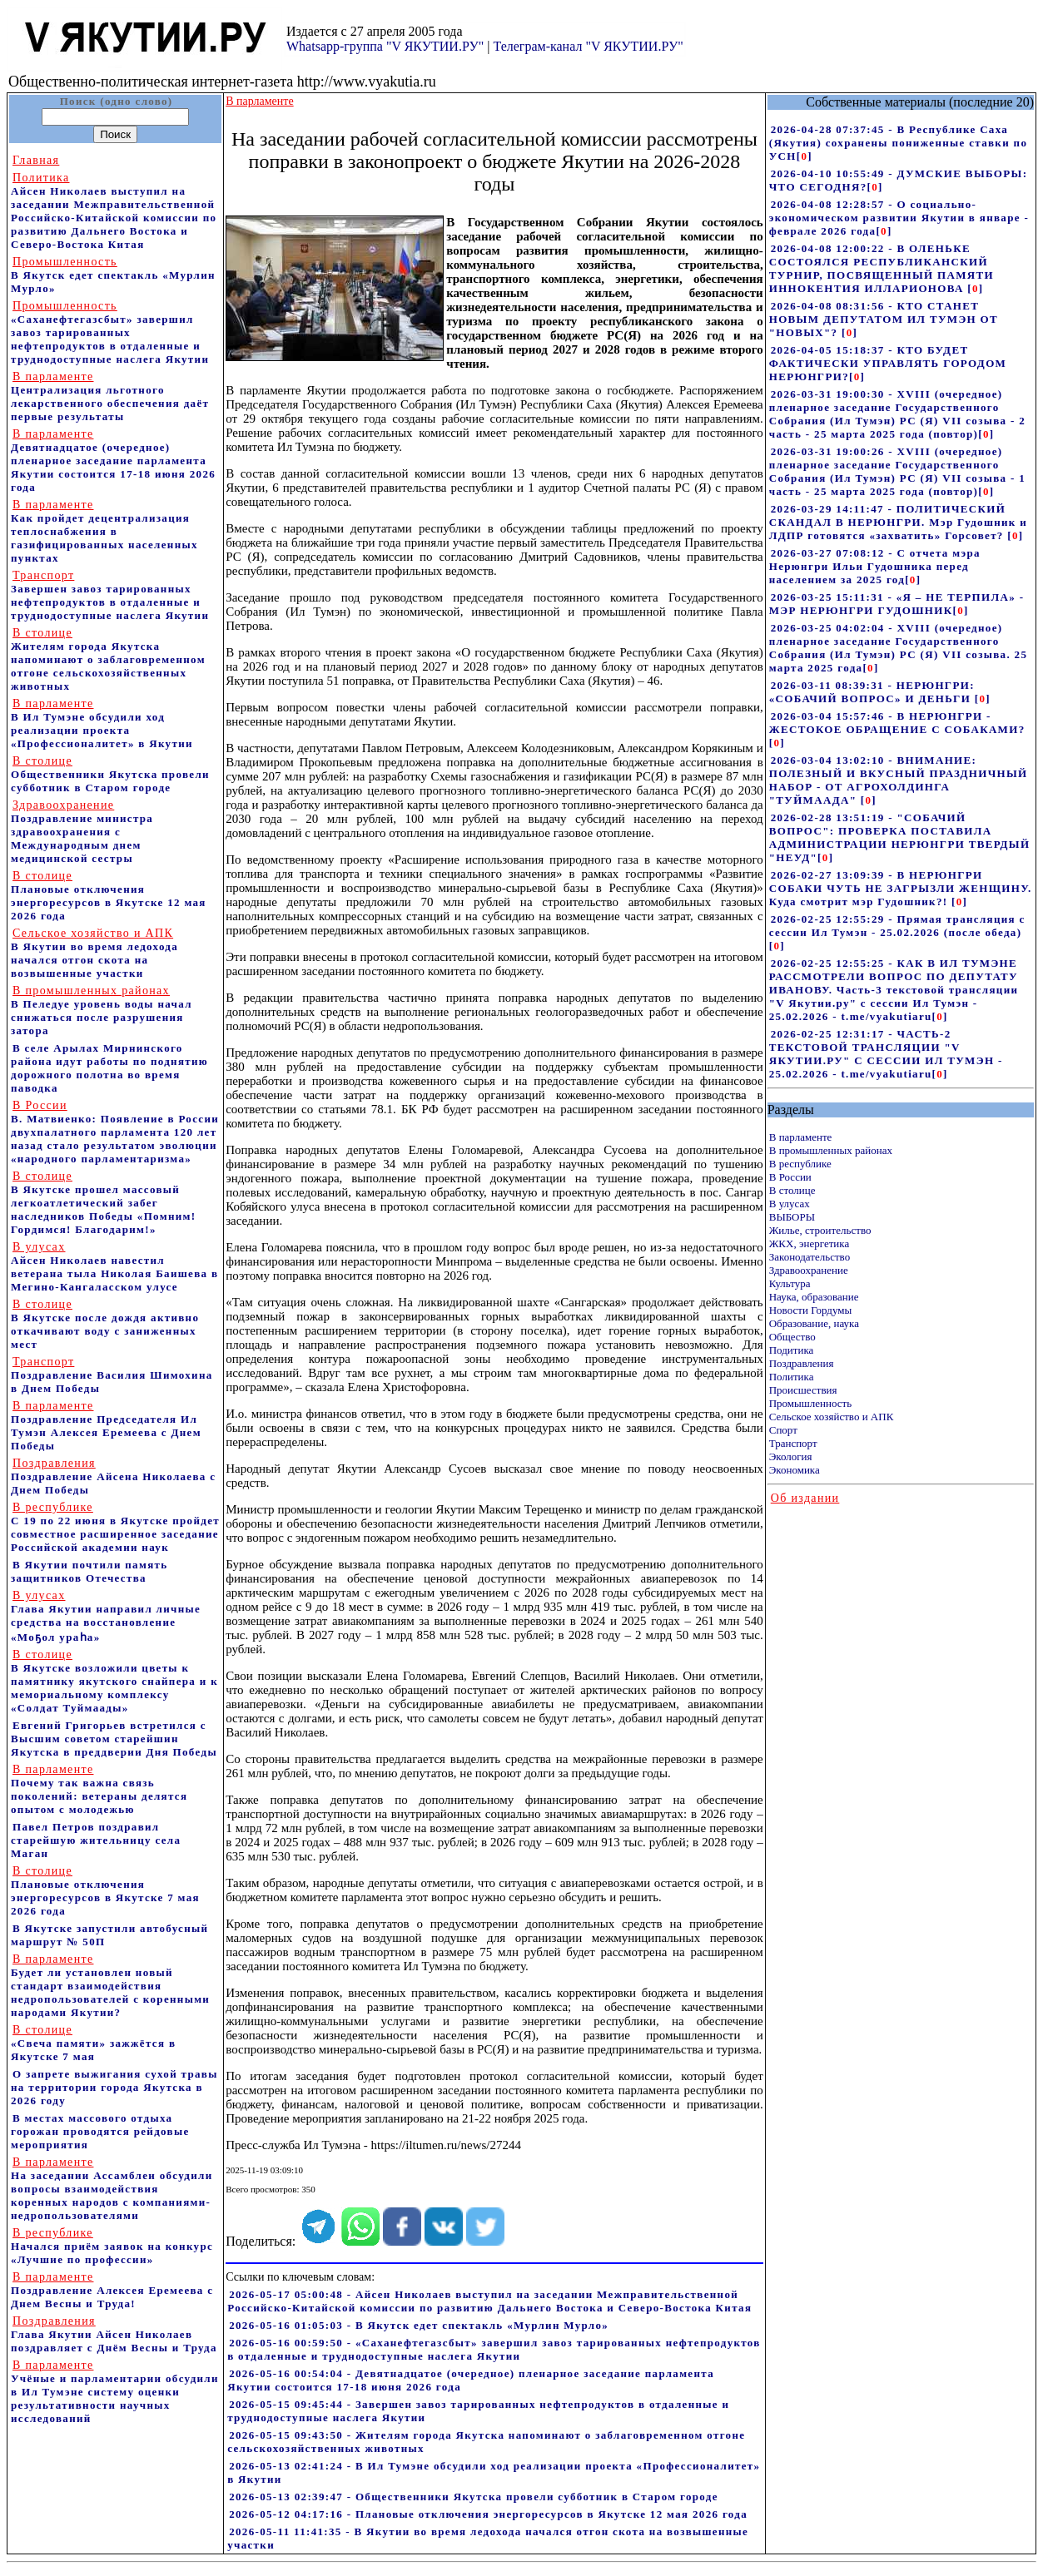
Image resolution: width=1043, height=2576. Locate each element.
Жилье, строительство (820, 1230)
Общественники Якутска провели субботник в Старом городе (110, 774)
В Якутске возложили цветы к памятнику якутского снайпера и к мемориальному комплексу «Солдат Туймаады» (114, 1681)
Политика (791, 1376)
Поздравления (801, 1363)
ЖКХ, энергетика (809, 1243)
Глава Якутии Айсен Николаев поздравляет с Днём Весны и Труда (114, 2334)
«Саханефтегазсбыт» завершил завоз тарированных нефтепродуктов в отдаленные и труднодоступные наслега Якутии (110, 332)
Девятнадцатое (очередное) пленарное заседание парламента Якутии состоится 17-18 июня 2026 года (113, 460)
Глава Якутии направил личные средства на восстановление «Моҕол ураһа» (106, 1616)
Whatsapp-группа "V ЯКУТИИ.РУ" (385, 46)
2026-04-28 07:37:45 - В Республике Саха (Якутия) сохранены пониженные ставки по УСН (898, 142)
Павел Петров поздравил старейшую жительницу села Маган (96, 1840)
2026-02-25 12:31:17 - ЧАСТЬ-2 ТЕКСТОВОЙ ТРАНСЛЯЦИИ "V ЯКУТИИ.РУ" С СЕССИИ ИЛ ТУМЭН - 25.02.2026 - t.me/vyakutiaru (886, 1054)
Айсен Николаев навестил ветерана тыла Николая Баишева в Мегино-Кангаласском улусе (114, 1267)
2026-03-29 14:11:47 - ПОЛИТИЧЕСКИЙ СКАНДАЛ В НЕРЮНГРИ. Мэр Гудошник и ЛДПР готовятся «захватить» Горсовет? (898, 522)
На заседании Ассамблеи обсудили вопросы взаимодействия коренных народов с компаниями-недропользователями (111, 2189)
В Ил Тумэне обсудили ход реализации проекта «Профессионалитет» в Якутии (102, 723)
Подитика (791, 1350)
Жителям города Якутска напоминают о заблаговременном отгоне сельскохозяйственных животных (108, 659)
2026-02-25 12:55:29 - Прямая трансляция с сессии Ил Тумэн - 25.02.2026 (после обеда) (897, 926)
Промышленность (810, 1403)
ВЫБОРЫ (792, 1217)
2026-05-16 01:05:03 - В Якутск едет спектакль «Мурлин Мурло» (418, 2325)
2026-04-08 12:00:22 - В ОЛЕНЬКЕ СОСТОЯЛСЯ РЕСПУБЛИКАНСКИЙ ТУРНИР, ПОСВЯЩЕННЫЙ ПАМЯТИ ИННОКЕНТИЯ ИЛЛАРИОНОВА (881, 268)
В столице (792, 1190)
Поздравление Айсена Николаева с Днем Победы (113, 1476)
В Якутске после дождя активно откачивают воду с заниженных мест (105, 1324)
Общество (792, 1336)
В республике (800, 1163)
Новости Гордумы (810, 1310)
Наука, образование (814, 1296)
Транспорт (793, 1443)
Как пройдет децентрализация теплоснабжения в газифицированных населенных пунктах (104, 531)
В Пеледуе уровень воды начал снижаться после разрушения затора (101, 1010)
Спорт (783, 1430)
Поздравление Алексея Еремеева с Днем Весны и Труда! (112, 2290)
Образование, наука (814, 1323)
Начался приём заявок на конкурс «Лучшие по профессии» (112, 2246)
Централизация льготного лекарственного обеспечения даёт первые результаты (110, 396)
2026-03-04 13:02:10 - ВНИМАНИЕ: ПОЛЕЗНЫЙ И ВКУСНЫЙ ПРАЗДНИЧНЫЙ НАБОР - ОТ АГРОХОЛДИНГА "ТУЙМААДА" (898, 780)
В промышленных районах (830, 1150)
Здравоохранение (808, 1270)
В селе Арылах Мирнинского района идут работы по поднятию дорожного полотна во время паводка (109, 1068)
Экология (790, 1456)
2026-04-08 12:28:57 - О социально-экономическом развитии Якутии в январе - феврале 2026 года (899, 217)
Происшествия (803, 1390)
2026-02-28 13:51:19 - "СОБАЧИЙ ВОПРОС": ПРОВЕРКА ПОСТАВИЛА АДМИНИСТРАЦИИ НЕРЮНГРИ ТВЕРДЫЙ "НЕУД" (900, 837)
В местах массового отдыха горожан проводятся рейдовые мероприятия (100, 2131)
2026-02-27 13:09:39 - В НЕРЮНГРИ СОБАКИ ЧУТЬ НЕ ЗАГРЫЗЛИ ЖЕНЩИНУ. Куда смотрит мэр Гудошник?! (900, 888)
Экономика (794, 1470)
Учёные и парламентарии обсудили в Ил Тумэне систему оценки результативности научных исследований (115, 2392)
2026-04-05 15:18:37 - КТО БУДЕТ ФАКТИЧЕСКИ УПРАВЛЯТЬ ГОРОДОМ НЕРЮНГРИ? (887, 363)
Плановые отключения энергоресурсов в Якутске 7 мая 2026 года (105, 1891)
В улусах (789, 1203)
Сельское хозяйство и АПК (831, 1416)
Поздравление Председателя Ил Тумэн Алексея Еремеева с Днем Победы (106, 1425)
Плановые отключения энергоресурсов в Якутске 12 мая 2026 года (108, 895)
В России (790, 1177)
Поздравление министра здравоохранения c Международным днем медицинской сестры (82, 831)
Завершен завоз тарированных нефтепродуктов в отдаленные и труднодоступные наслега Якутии (110, 595)
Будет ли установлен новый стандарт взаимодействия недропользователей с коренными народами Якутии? (110, 1986)
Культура (790, 1283)
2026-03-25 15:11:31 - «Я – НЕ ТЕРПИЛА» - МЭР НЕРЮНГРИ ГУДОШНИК (897, 604)
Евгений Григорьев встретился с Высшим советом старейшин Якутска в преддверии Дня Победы (114, 1738)
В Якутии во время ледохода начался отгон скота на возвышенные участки (94, 953)
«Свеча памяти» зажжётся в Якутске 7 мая (93, 2043)
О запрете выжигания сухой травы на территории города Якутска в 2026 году (114, 2087)
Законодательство (809, 1257)
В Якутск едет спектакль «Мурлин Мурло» (113, 275)
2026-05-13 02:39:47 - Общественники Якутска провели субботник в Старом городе (473, 2496)
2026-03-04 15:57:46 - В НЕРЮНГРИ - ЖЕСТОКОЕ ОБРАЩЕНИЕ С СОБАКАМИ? (897, 723)
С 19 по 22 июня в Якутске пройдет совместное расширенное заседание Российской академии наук (115, 1527)
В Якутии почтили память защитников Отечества (89, 1571)
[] (804, 156)
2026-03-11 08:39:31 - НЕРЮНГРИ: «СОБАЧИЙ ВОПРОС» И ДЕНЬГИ (872, 692)
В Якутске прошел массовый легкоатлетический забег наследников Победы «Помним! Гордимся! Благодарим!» (103, 1203)
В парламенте (800, 1137)
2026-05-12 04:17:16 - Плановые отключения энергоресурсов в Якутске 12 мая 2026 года (488, 2514)
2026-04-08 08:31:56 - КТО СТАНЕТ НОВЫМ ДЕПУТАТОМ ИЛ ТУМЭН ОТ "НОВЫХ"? (883, 319)
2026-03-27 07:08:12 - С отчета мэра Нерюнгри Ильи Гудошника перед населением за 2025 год (875, 566)
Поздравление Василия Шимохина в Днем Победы (112, 1375)
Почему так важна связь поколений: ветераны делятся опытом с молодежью (99, 1789)
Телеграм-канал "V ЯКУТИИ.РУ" (588, 46)
